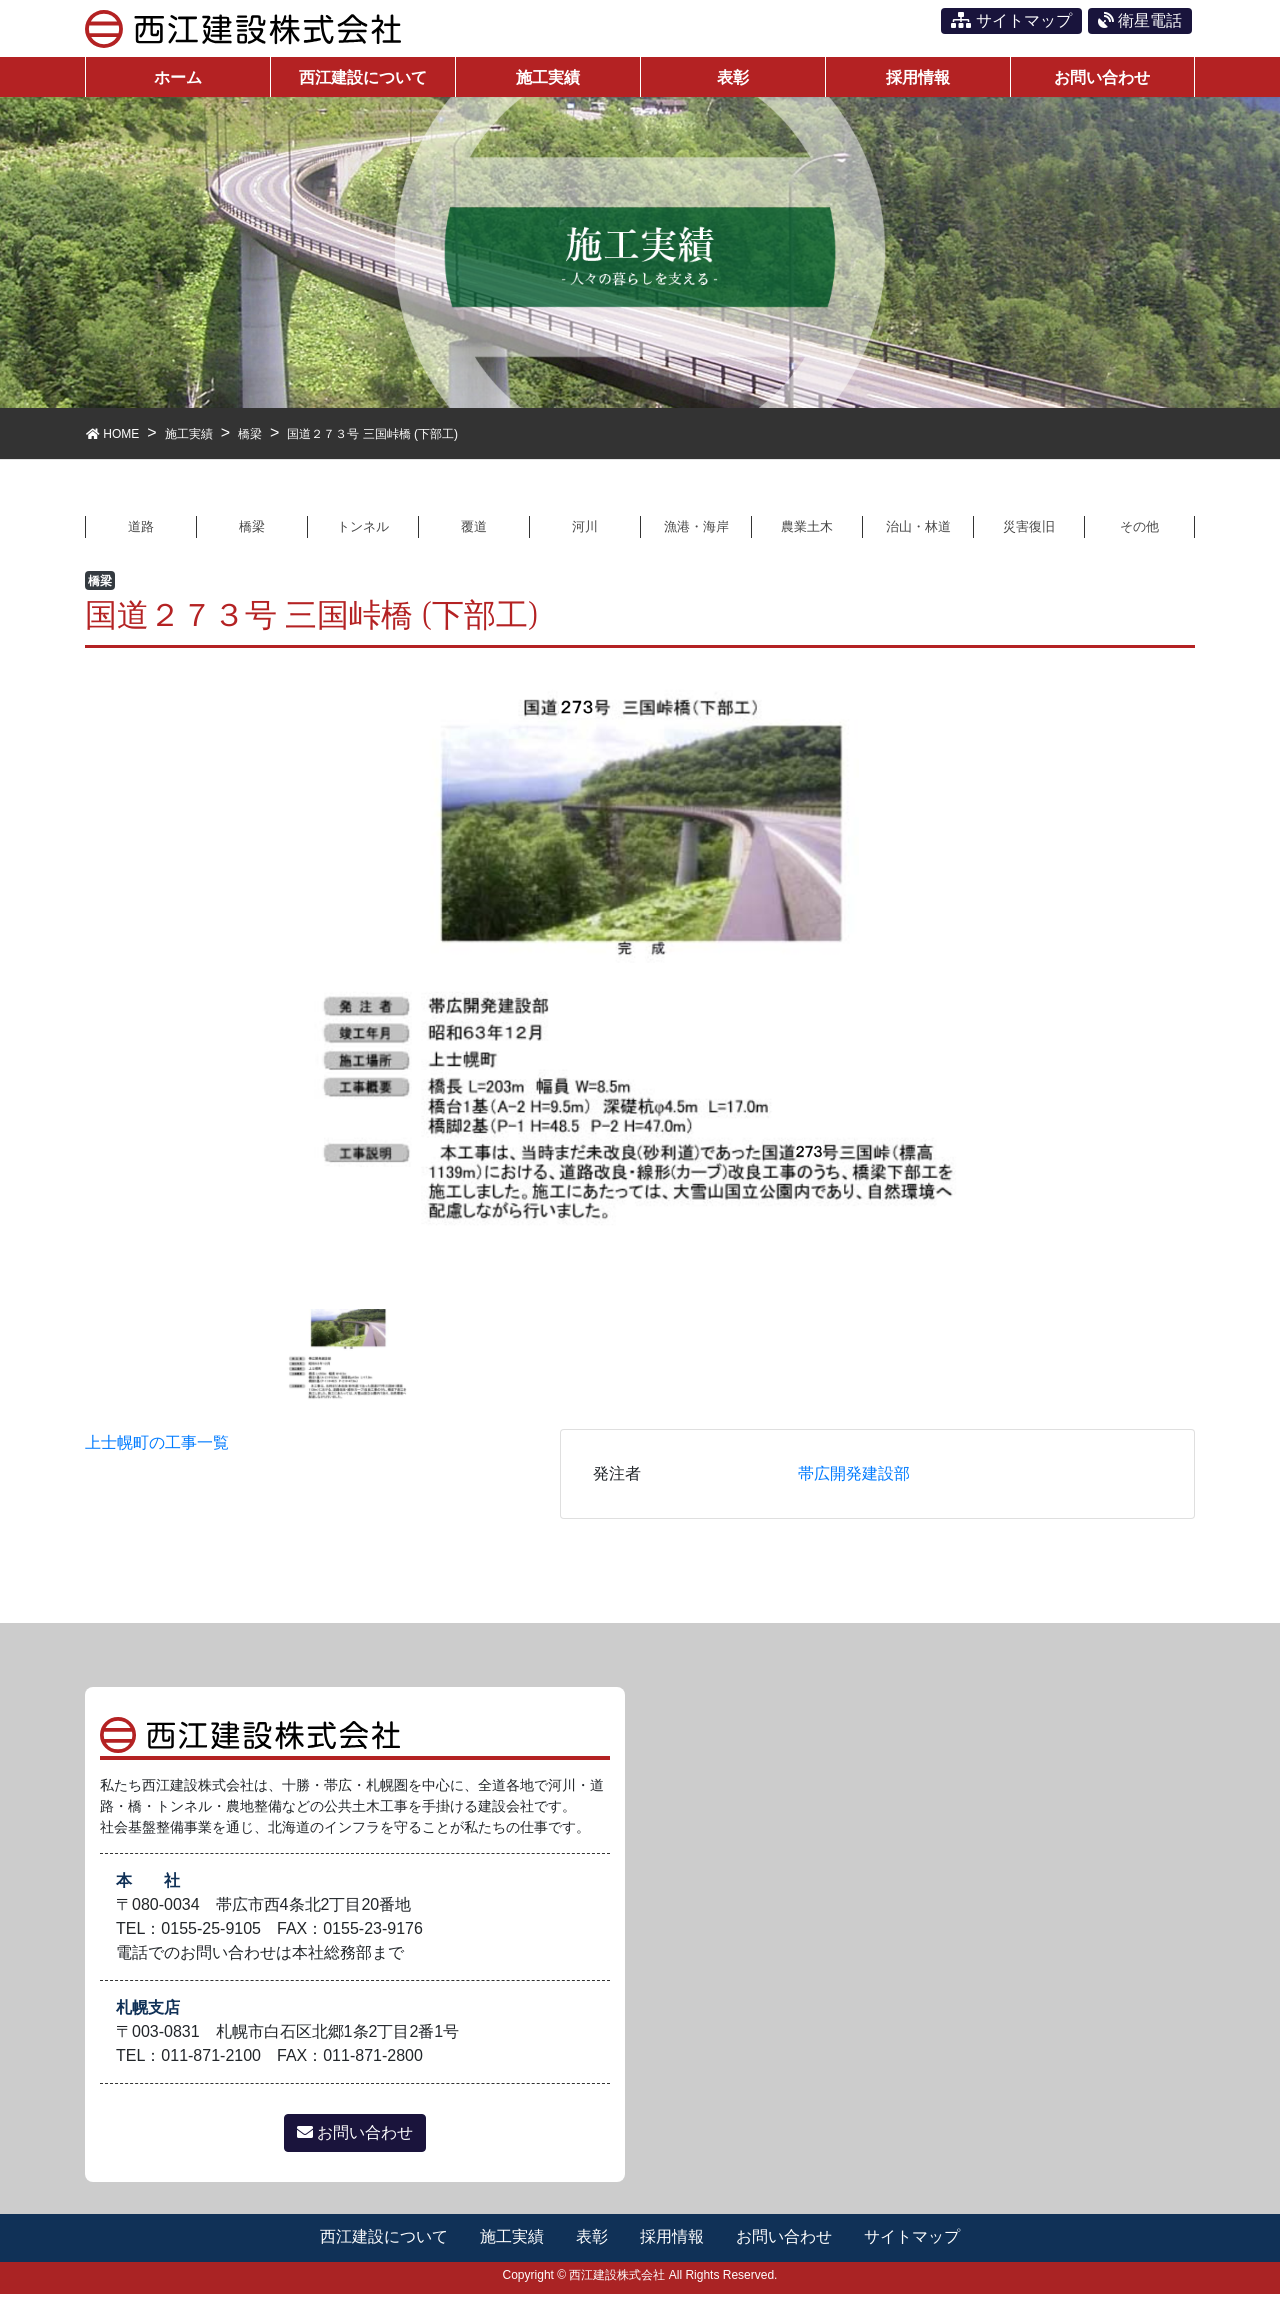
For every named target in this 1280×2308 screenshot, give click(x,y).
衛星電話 (1140, 20)
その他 (1140, 538)
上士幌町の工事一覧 (157, 1456)
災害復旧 (1029, 538)
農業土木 (807, 538)
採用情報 (673, 2250)
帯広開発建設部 (854, 1487)
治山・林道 (918, 538)
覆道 (474, 538)
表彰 (592, 2250)
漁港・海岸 (696, 538)
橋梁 (252, 538)
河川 (585, 538)
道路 (141, 538)
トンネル (363, 538)
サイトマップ (1011, 20)
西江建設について (382, 2250)
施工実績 (511, 2250)
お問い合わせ (355, 2146)
